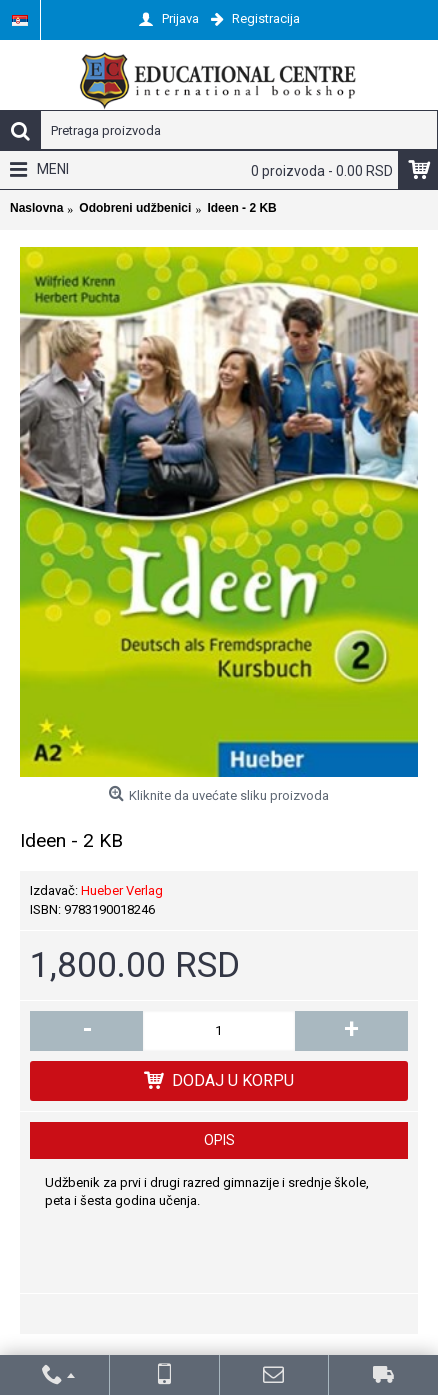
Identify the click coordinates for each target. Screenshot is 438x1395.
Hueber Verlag (122, 890)
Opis (219, 1140)
